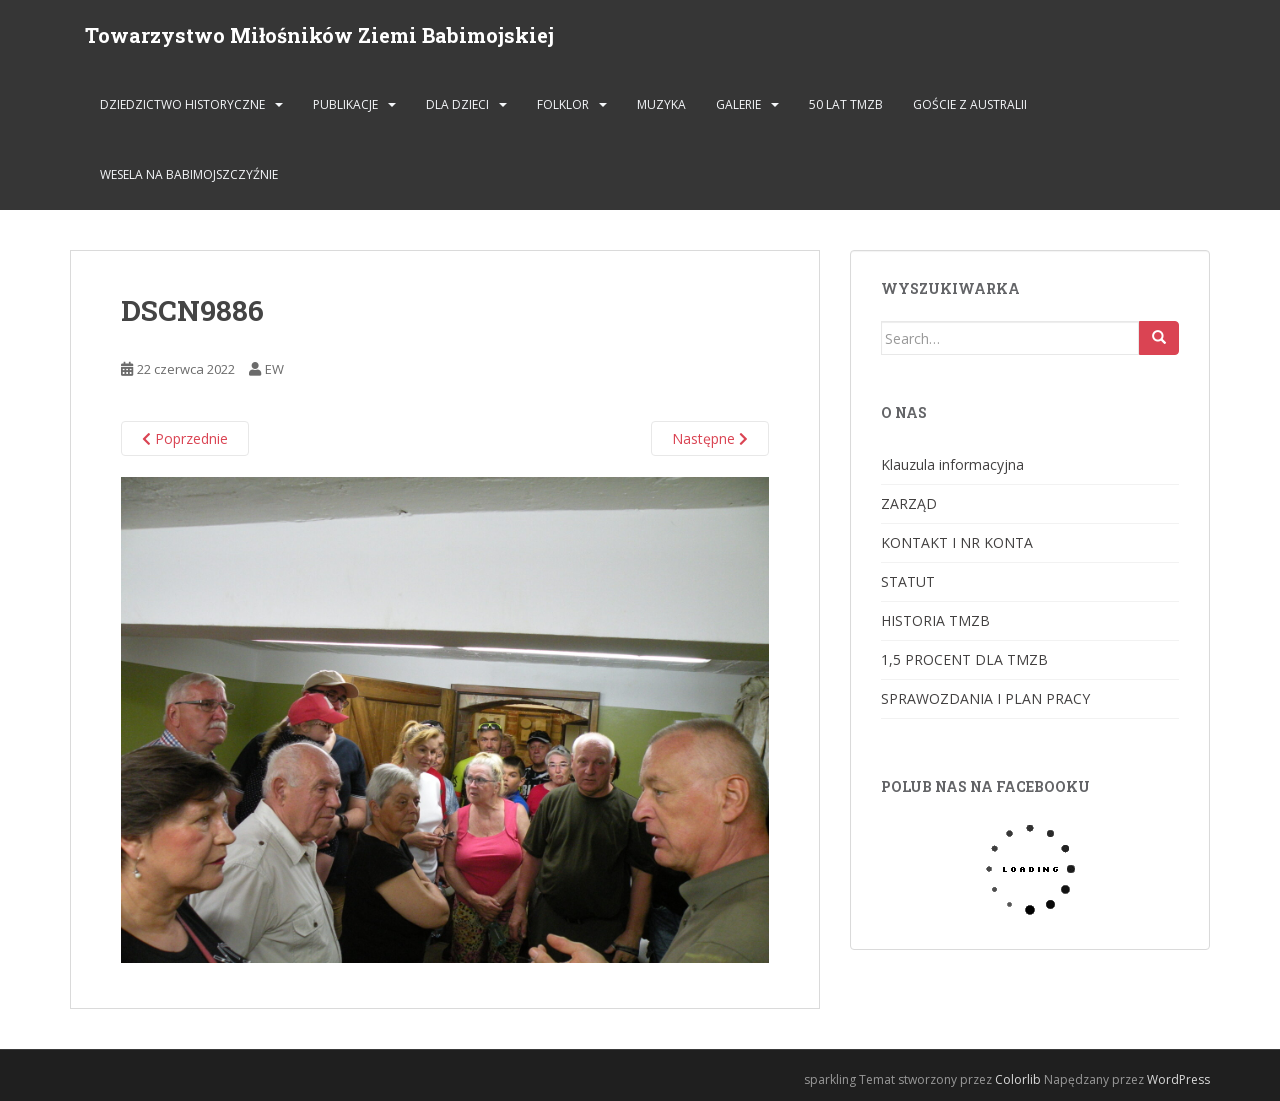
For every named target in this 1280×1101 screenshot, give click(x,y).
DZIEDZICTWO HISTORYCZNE (182, 104)
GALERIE (738, 104)
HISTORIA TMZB (935, 620)
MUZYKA (661, 104)
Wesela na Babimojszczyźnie (189, 174)
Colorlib (1018, 1079)
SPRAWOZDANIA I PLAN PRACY (985, 698)
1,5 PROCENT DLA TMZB (964, 659)
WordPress (1178, 1079)
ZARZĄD (909, 503)
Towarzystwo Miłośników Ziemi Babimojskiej (319, 35)
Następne (710, 438)
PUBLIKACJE (345, 104)
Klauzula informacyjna (952, 464)
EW (274, 369)
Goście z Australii (970, 104)
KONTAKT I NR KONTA (957, 542)
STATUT (908, 581)
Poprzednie (185, 438)
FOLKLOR (563, 104)
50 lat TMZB (846, 104)
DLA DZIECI (457, 104)
